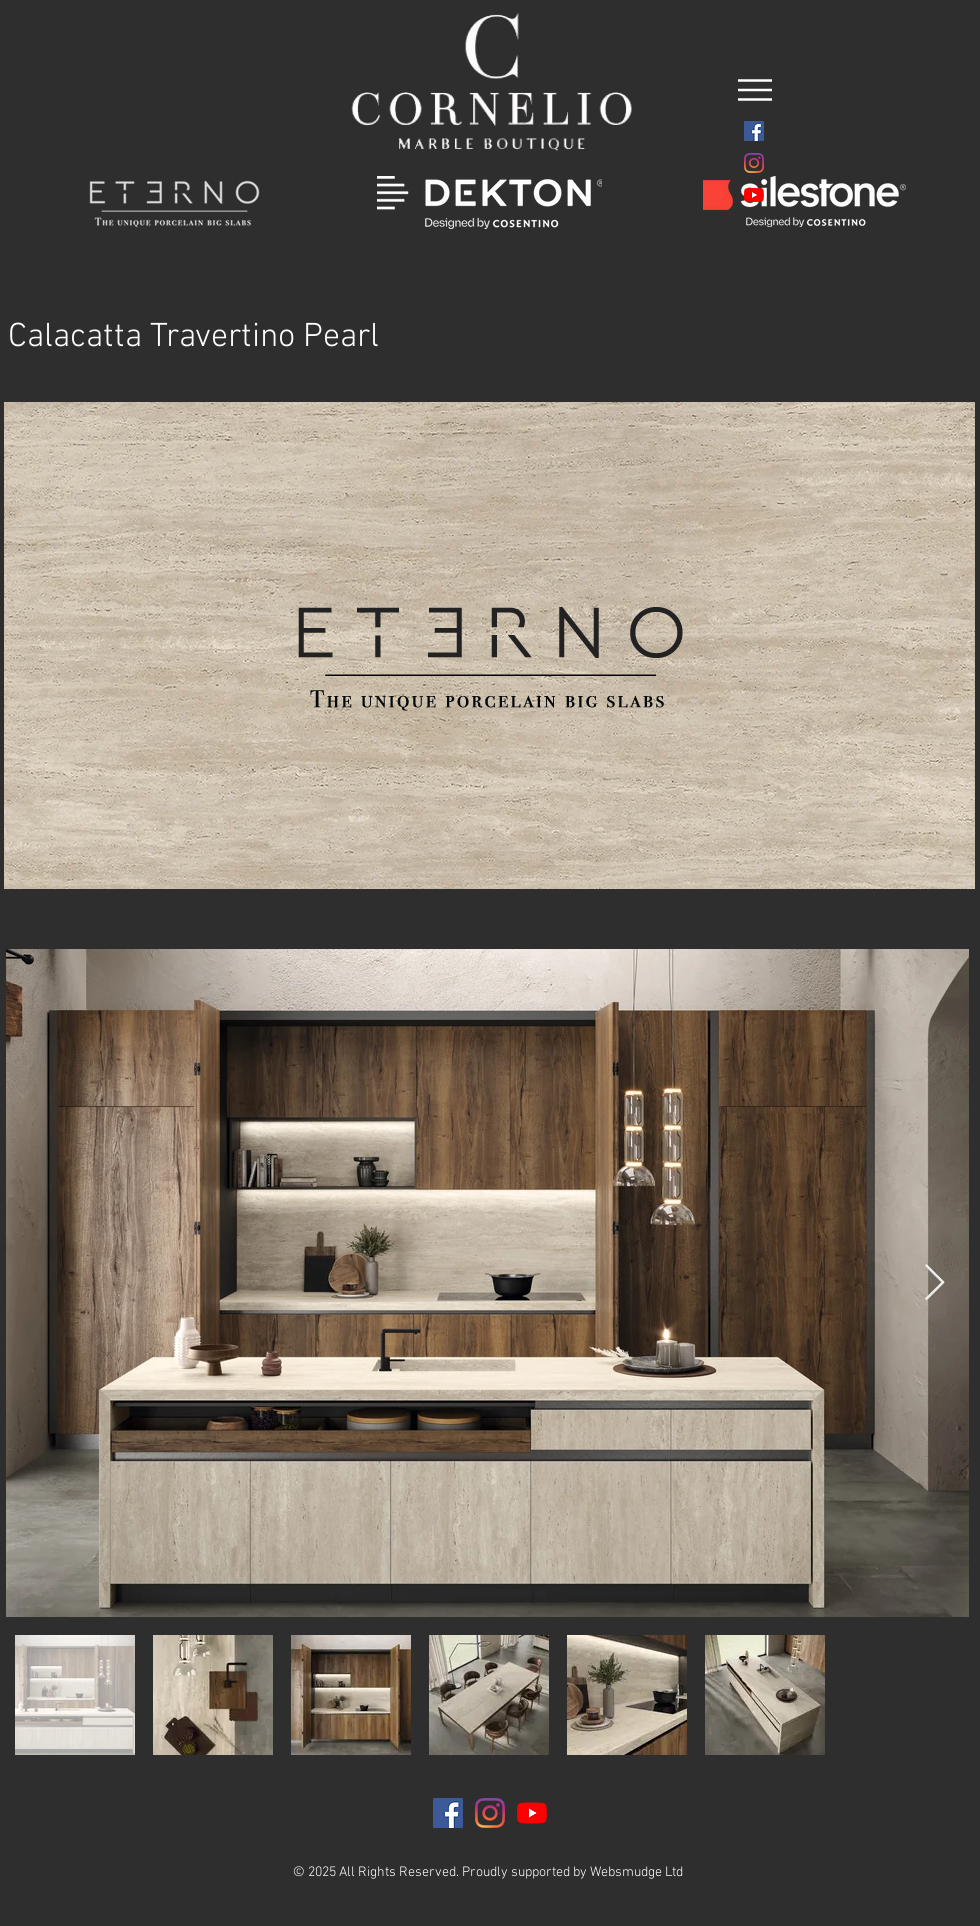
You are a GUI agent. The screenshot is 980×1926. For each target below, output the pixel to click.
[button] (755, 90)
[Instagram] (754, 163)
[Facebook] (754, 131)
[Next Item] (934, 1283)
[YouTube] (754, 195)
